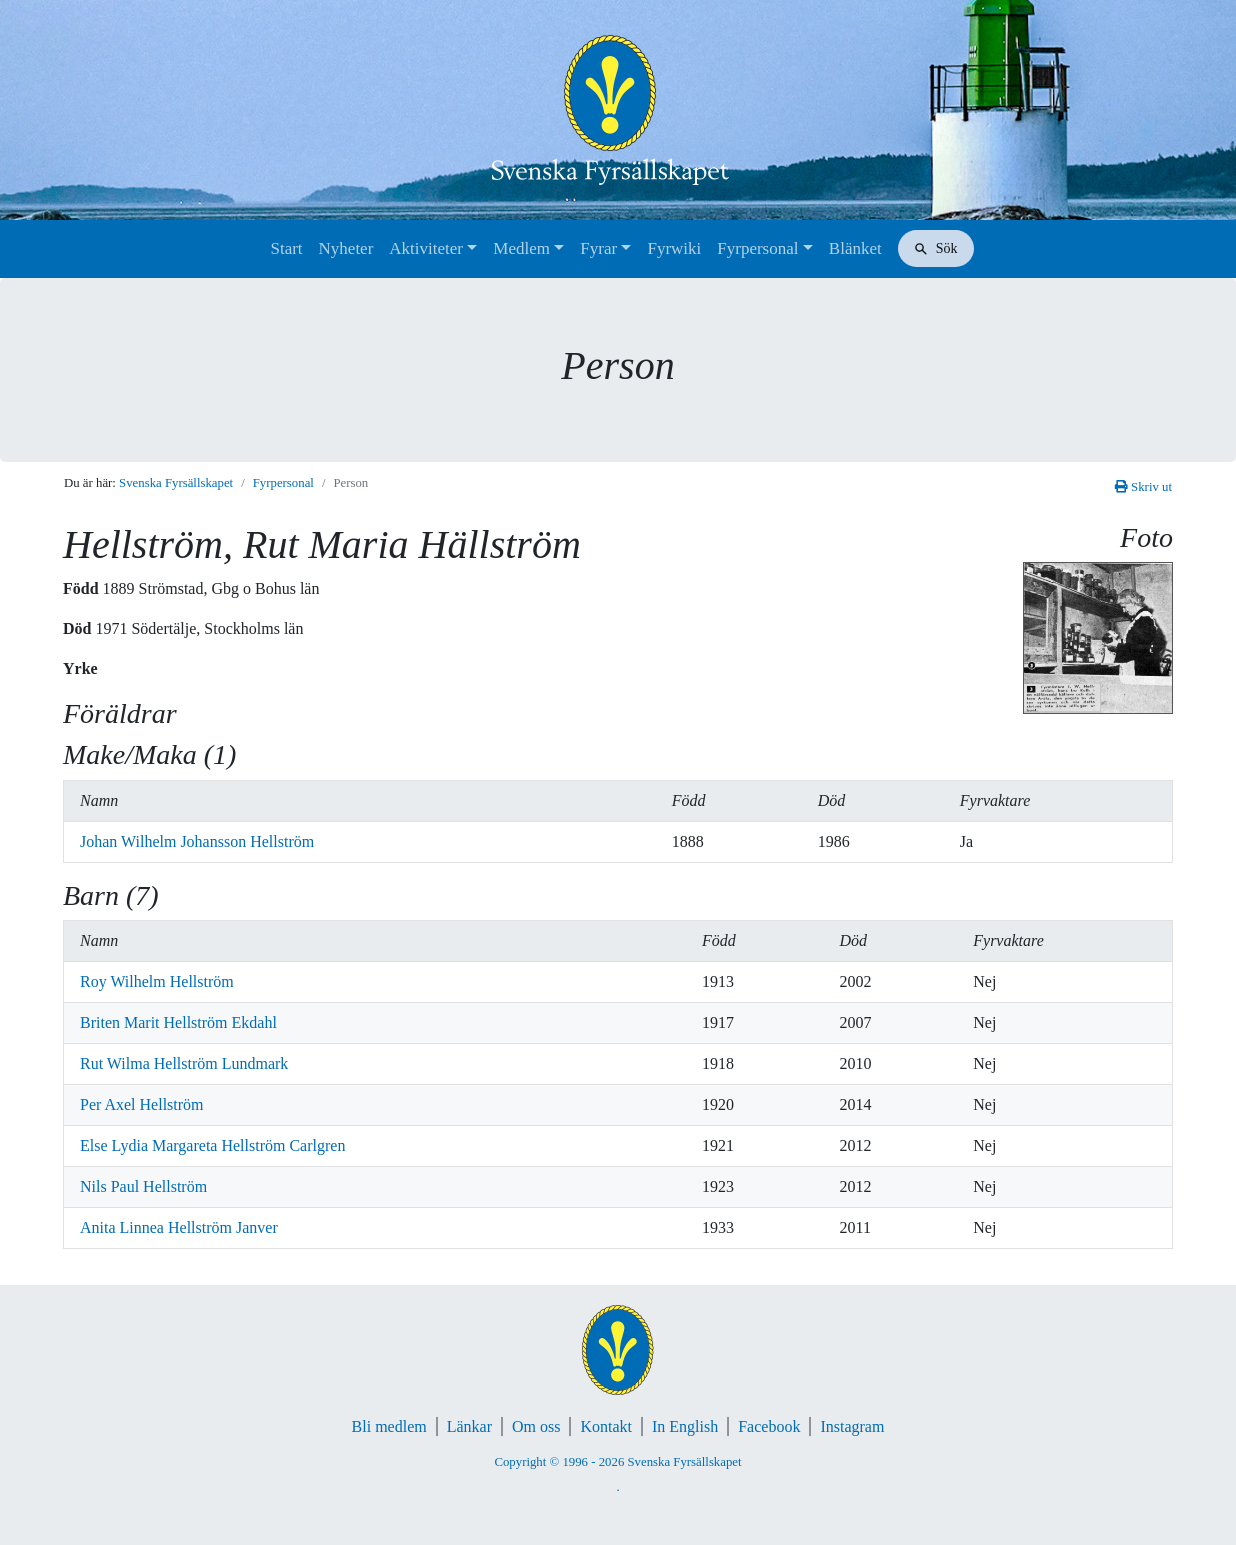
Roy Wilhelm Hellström (157, 981)
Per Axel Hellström (142, 1104)
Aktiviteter (426, 248)
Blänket (855, 248)
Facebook (769, 1426)
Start (286, 248)
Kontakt (606, 1426)
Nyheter (346, 248)
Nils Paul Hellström (143, 1186)
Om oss (536, 1426)
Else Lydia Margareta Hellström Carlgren (212, 1145)
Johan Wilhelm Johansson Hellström (197, 841)
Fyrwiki (674, 248)
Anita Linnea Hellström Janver (179, 1227)
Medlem (521, 248)
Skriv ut (1143, 487)
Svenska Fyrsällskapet (176, 483)
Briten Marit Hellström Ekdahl (178, 1022)
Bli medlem (389, 1426)
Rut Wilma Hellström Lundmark (184, 1063)
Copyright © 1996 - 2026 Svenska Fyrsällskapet (617, 1462)
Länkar (469, 1426)
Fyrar (598, 248)
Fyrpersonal (757, 248)
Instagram (852, 1426)
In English (685, 1426)
